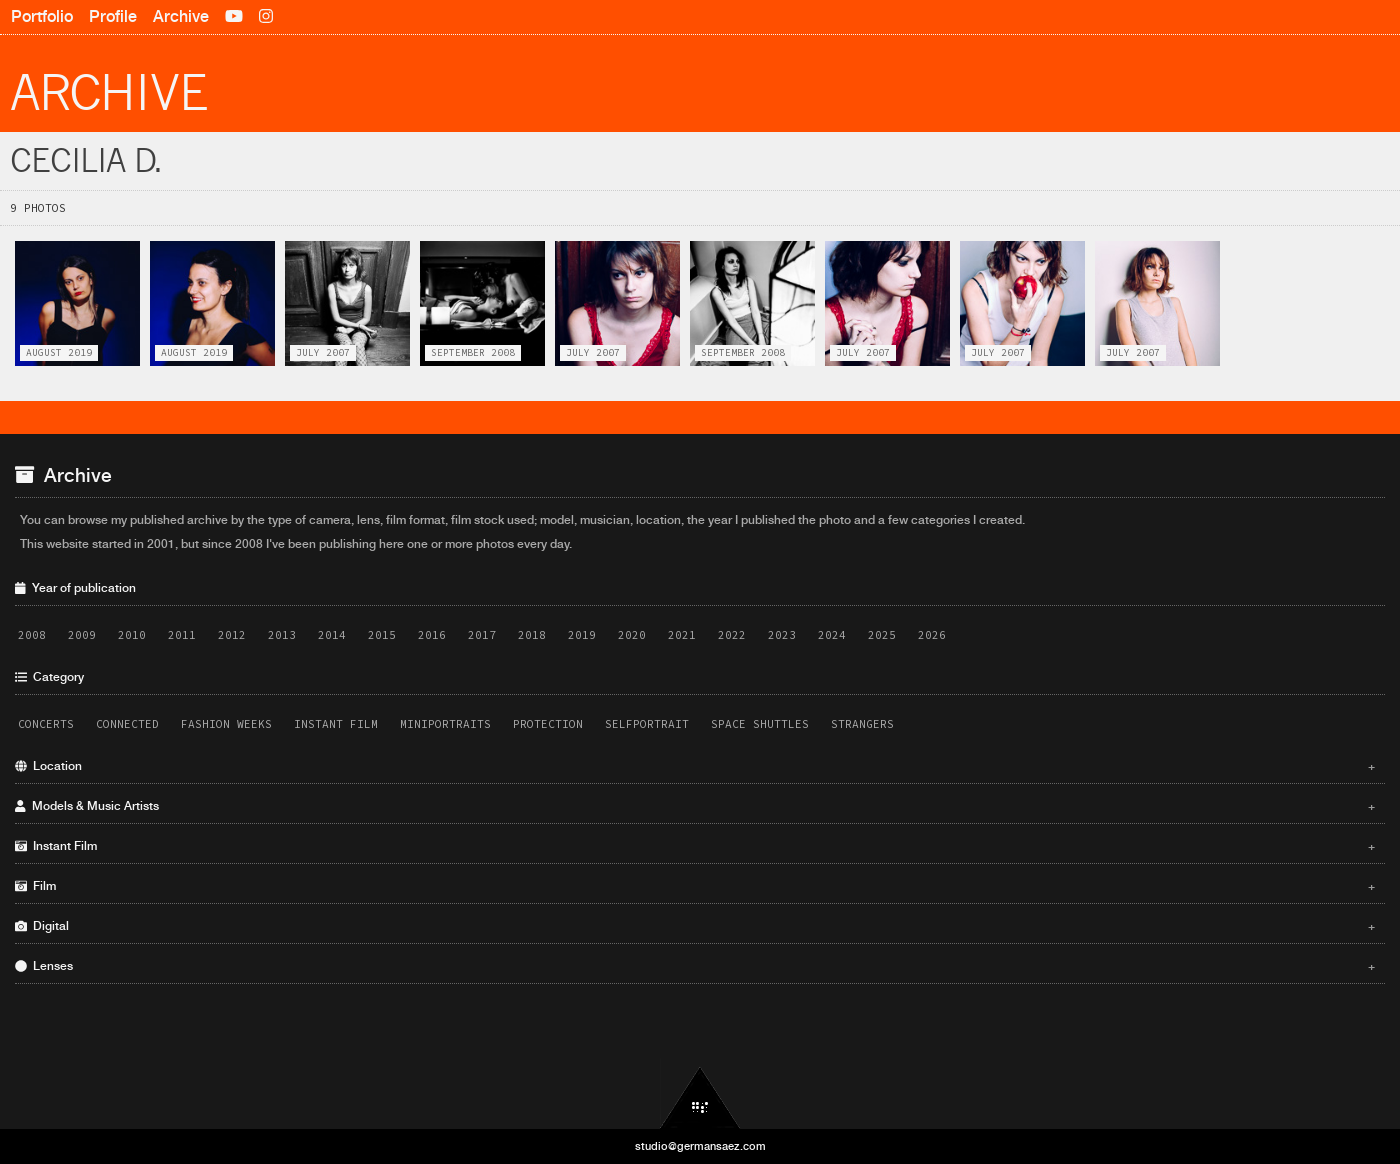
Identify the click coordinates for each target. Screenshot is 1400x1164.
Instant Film (336, 724)
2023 (782, 635)
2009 (82, 635)
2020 (632, 635)
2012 (232, 635)
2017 (482, 635)
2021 (682, 635)
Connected (127, 724)
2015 (382, 635)
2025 (882, 635)
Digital (695, 926)
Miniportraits (445, 724)
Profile (113, 16)
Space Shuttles (760, 724)
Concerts (46, 724)
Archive (181, 16)
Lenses (695, 966)
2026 (932, 635)
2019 (582, 635)
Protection (548, 724)
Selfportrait (647, 724)
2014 (332, 635)
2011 (182, 635)
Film (695, 886)
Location (695, 766)
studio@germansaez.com (700, 1146)
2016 (432, 635)
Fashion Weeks (226, 724)
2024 (832, 635)
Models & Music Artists (695, 806)
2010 (132, 635)
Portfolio (42, 16)
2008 (32, 635)
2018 (532, 635)
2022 (732, 635)
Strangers (862, 724)
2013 (282, 635)
